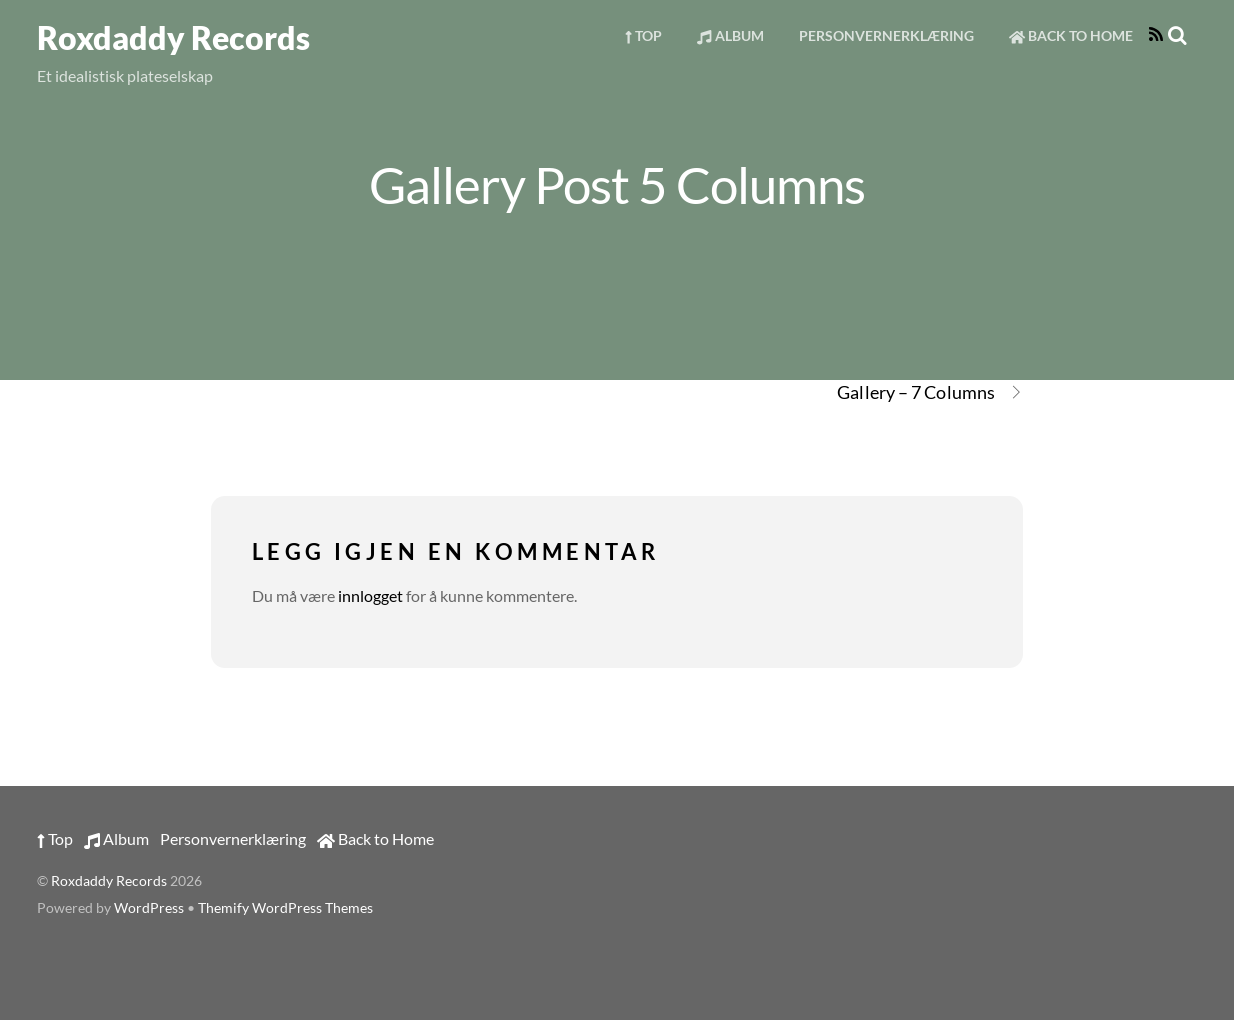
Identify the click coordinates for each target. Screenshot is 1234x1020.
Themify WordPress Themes (285, 908)
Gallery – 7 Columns (930, 392)
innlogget (370, 595)
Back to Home (1071, 35)
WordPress (149, 908)
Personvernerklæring (886, 35)
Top (643, 35)
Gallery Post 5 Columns (616, 184)
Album (730, 35)
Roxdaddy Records (109, 881)
